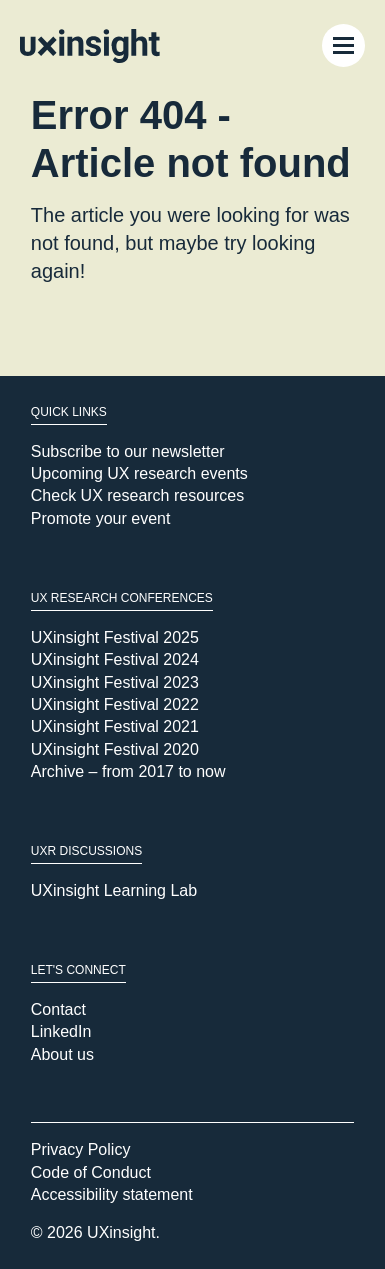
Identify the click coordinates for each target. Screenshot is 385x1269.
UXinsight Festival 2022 (115, 704)
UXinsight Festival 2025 (115, 637)
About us (62, 1054)
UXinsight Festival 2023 (115, 682)
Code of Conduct (91, 1172)
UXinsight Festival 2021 (115, 726)
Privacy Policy (81, 1149)
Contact (58, 1009)
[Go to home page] (90, 46)
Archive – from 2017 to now (128, 771)
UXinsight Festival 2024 (115, 659)
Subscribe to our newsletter (128, 451)
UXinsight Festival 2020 (115, 749)
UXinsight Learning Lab (114, 890)
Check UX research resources (137, 495)
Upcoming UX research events (139, 473)
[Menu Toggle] (343, 45)
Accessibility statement (112, 1194)
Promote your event (101, 518)
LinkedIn (61, 1031)
